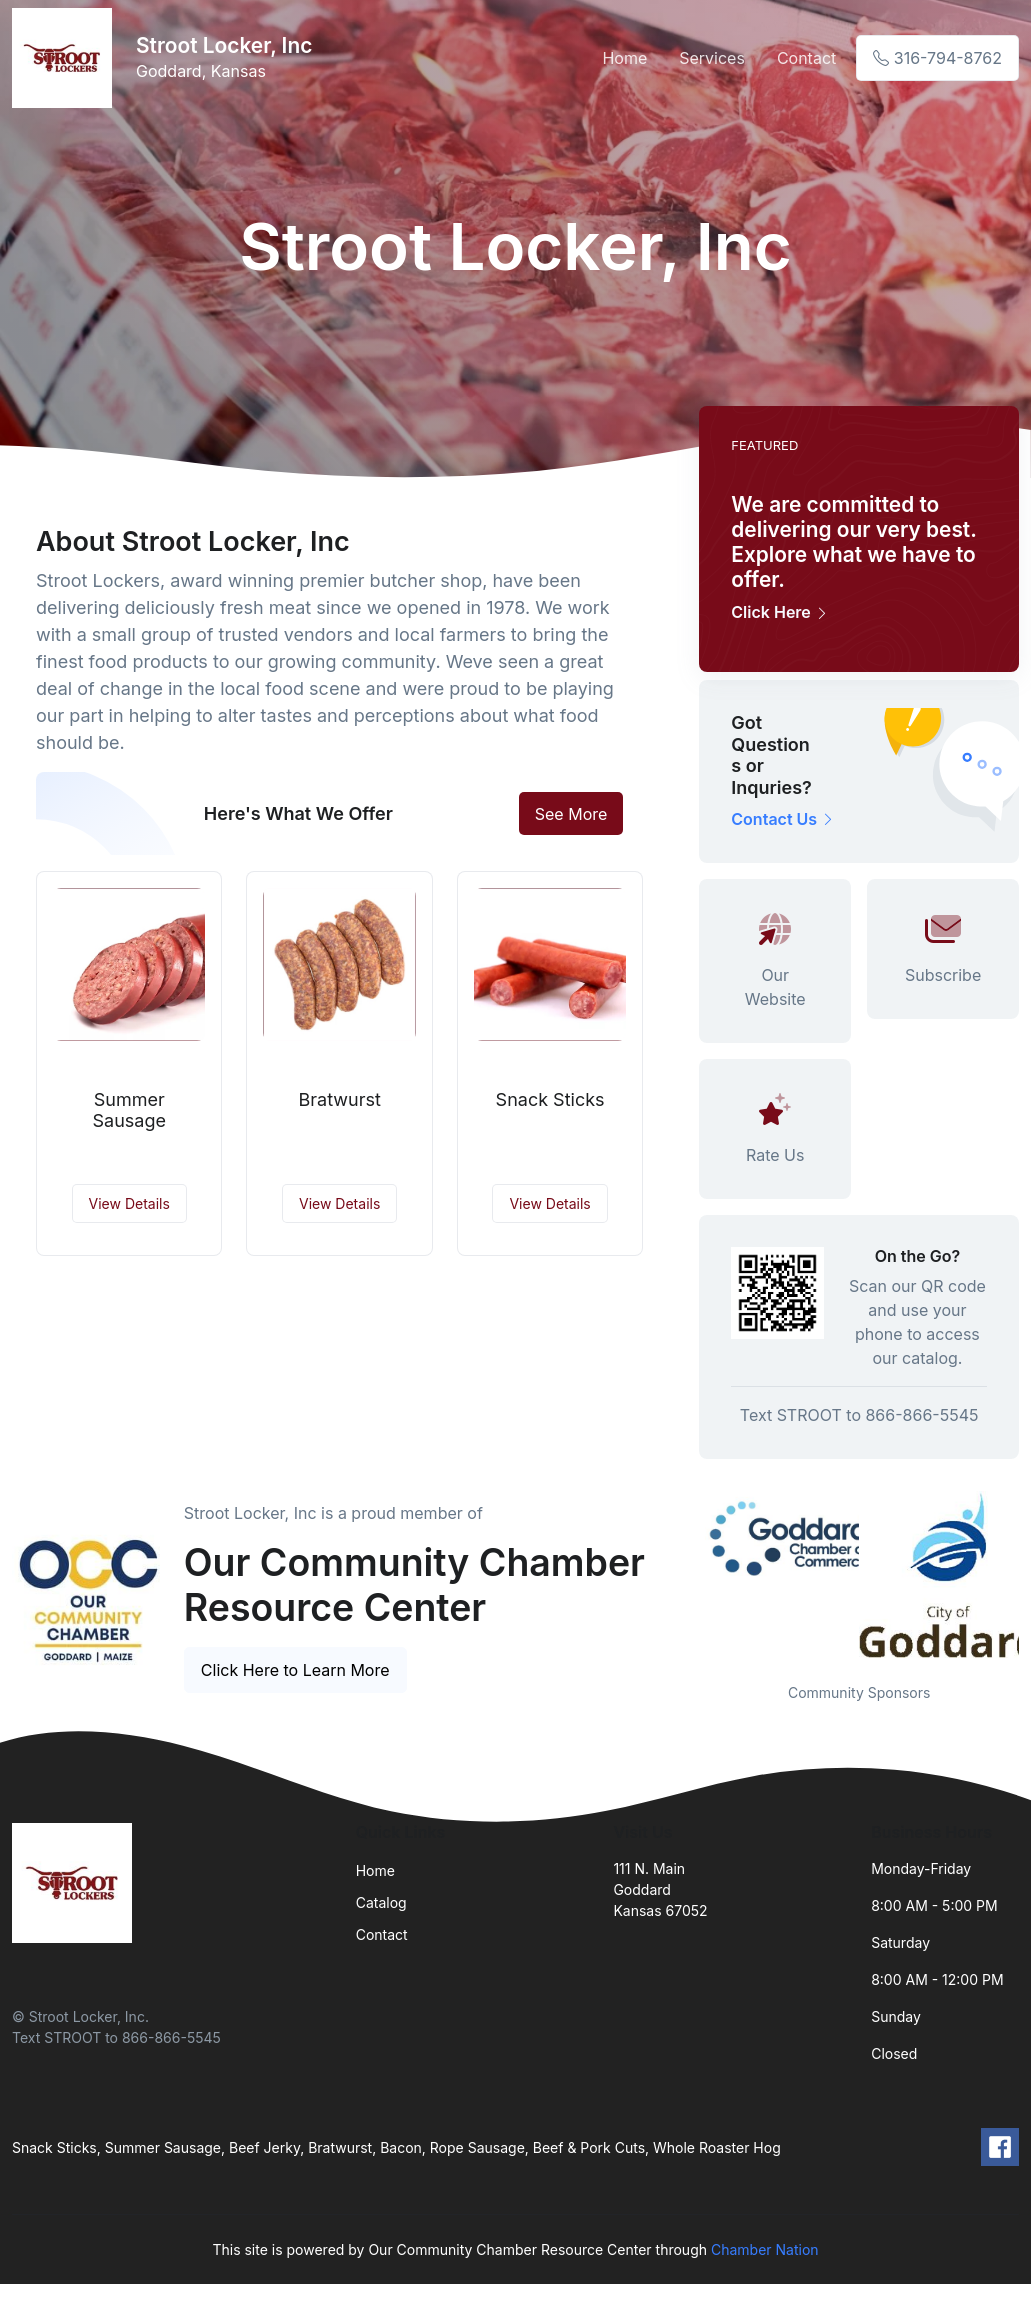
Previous (684, 1574)
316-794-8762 (937, 58)
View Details (129, 1203)
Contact (806, 58)
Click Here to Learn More (295, 1670)
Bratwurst (339, 1099)
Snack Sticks (550, 1099)
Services (712, 58)
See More (571, 814)
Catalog (381, 1902)
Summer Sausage (128, 1110)
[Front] (66, 58)
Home (624, 58)
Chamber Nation (765, 2249)
